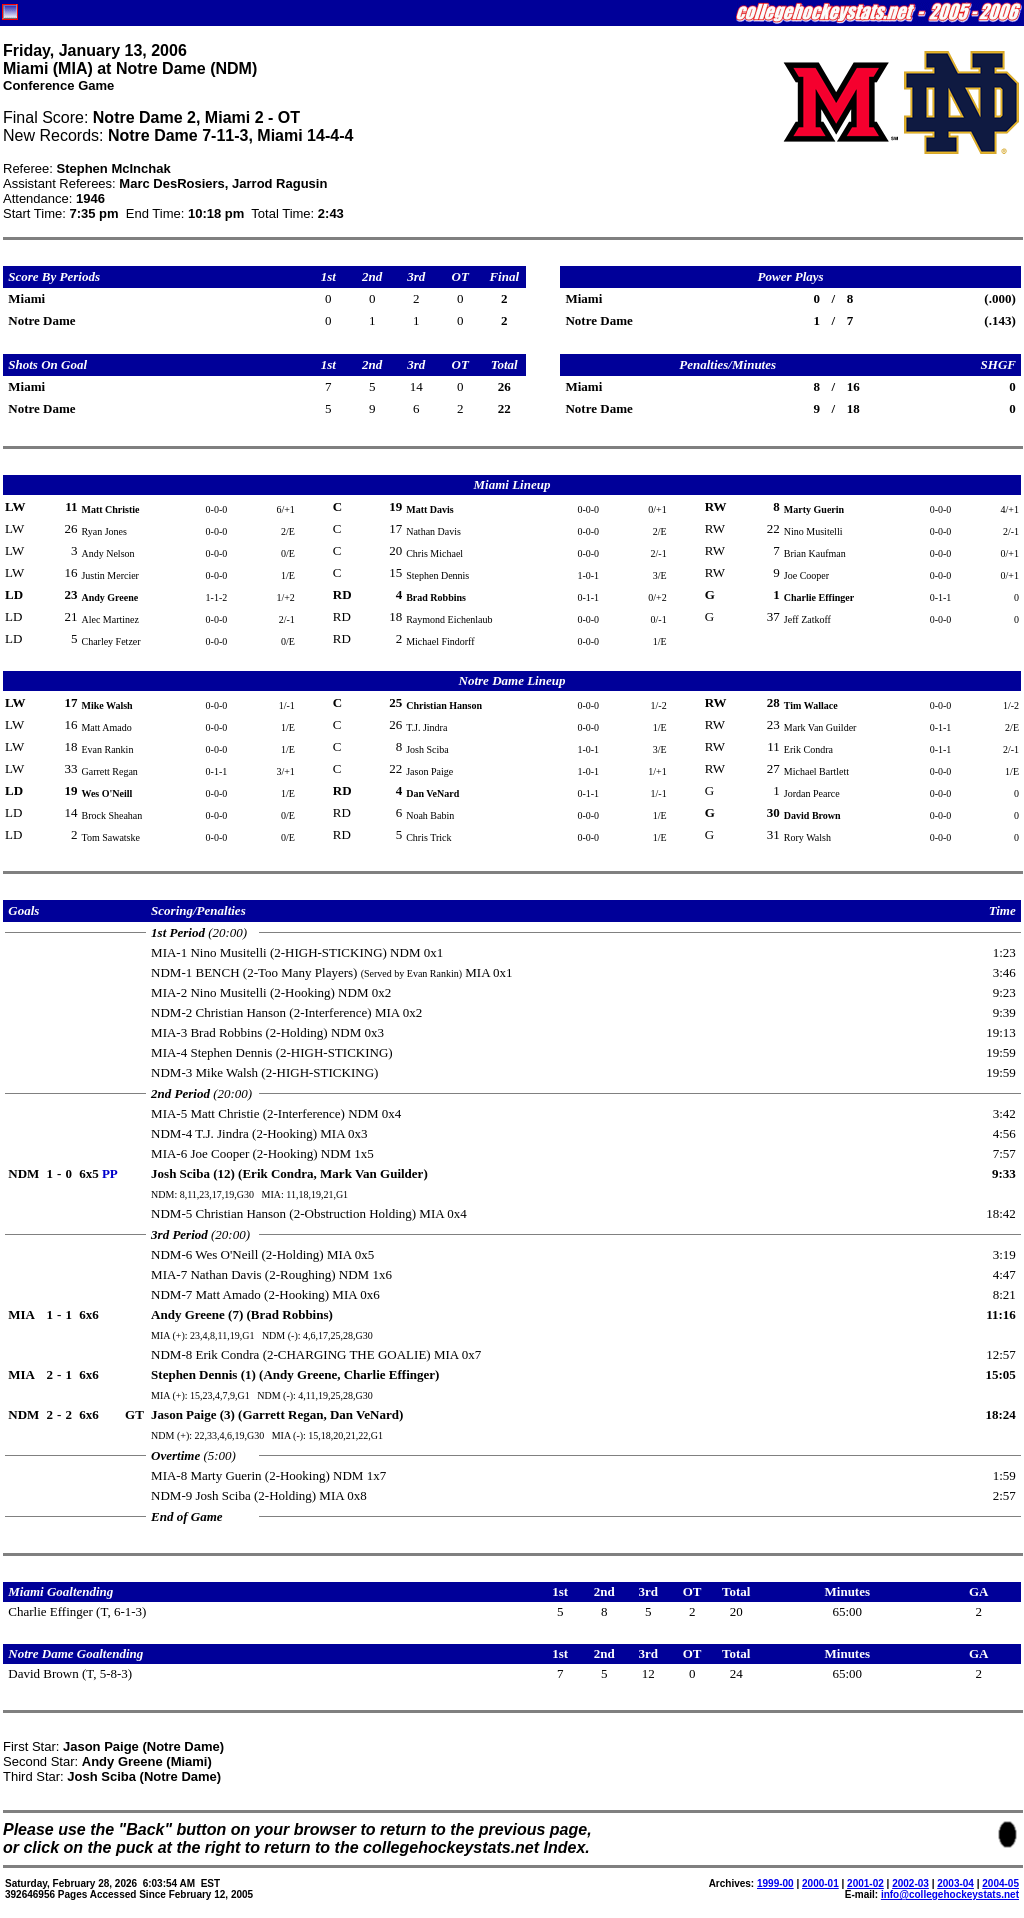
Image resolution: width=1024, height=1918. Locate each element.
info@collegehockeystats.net (950, 1894)
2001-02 (865, 1883)
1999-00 (775, 1883)
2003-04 (955, 1883)
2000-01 (820, 1883)
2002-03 (910, 1883)
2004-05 (1000, 1883)
